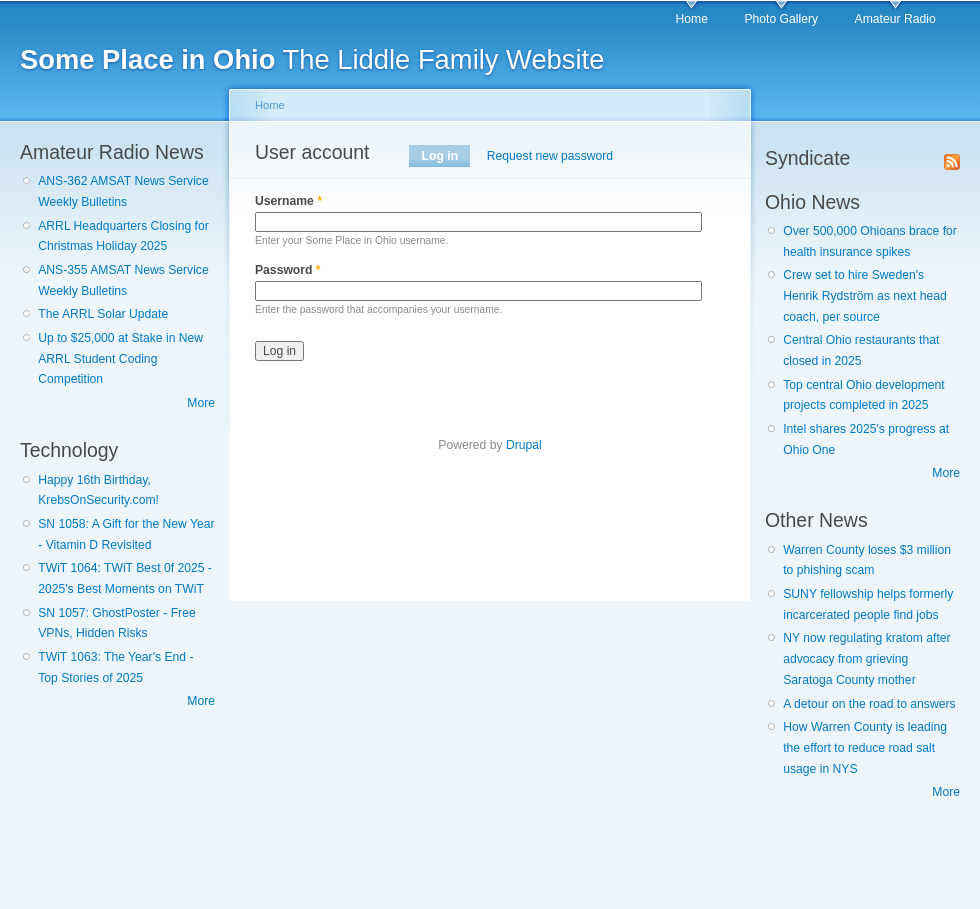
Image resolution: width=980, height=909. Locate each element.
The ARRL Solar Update (103, 314)
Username (288, 201)
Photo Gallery (781, 19)
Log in (446, 156)
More (201, 403)
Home (692, 19)
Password (288, 270)
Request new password (550, 156)
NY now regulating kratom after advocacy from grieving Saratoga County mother (866, 658)
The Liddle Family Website (312, 59)
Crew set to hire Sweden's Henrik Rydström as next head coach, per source (865, 295)
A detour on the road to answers (869, 704)
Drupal (524, 445)
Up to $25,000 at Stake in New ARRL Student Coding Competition (120, 358)
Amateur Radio (895, 19)
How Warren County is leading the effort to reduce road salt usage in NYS (865, 747)
